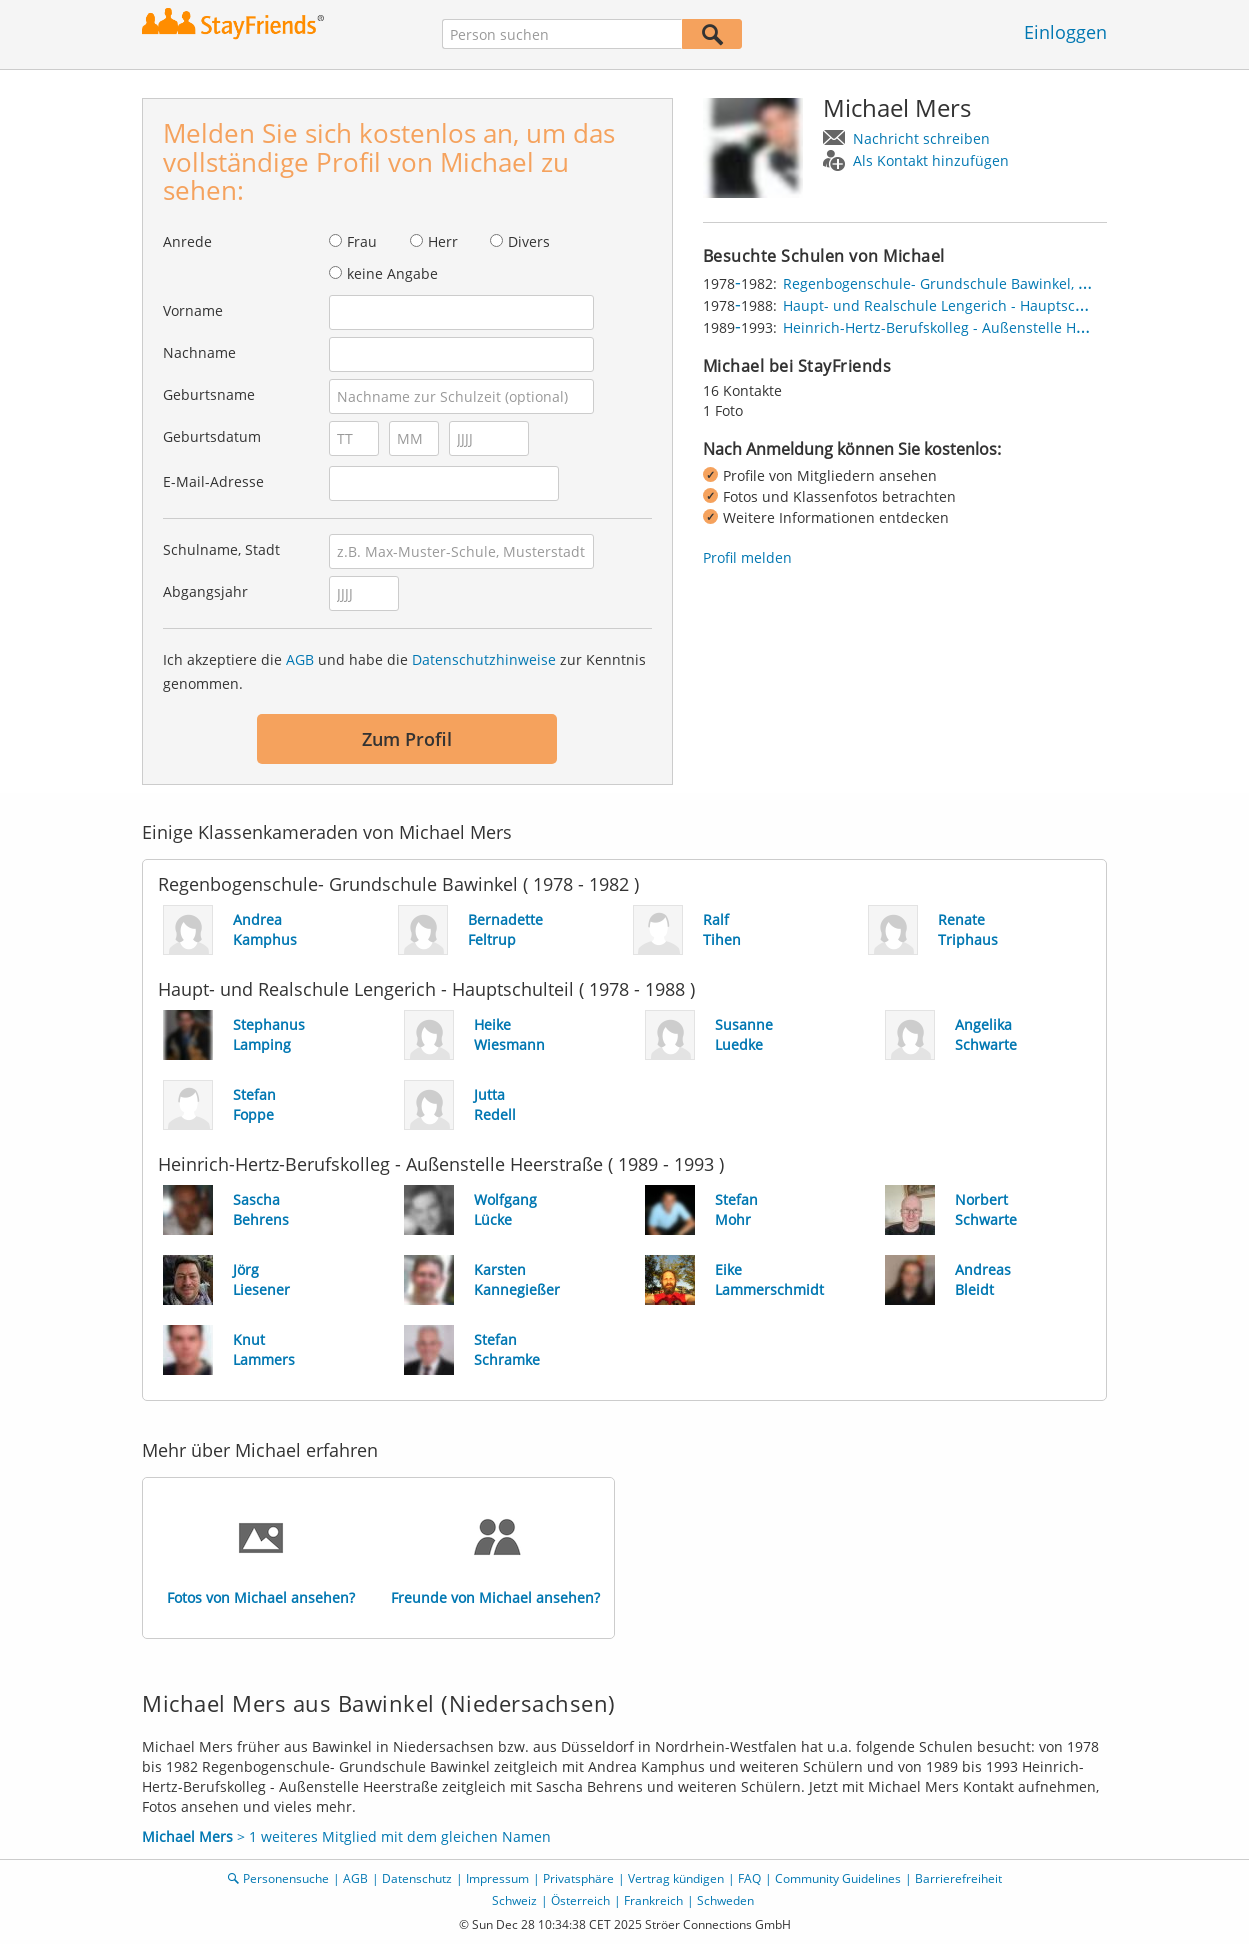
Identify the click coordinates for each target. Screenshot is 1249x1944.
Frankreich (653, 1900)
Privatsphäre (578, 1878)
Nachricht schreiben (921, 138)
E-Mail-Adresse (213, 481)
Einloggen (1065, 32)
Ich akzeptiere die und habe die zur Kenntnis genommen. (404, 671)
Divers (529, 241)
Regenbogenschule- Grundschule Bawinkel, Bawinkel (960, 283)
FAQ (749, 1878)
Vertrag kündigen (676, 1878)
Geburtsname (209, 394)
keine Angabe (392, 273)
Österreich (580, 1900)
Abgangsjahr (205, 591)
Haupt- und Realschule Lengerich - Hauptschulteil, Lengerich (987, 305)
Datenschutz (417, 1878)
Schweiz (514, 1900)
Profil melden (747, 557)
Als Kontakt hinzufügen (931, 160)
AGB (300, 659)
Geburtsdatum (212, 436)
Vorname (193, 310)
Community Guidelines (838, 1878)
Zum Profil (407, 739)
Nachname (199, 352)
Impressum (497, 1878)
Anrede (187, 241)
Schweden (725, 1900)
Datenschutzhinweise (484, 659)
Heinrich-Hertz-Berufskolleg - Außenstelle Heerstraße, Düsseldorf (1002, 327)
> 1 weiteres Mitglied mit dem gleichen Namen (346, 1836)
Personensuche (286, 1878)
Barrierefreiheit (958, 1878)
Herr (443, 241)
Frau (362, 241)
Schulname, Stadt (221, 549)
